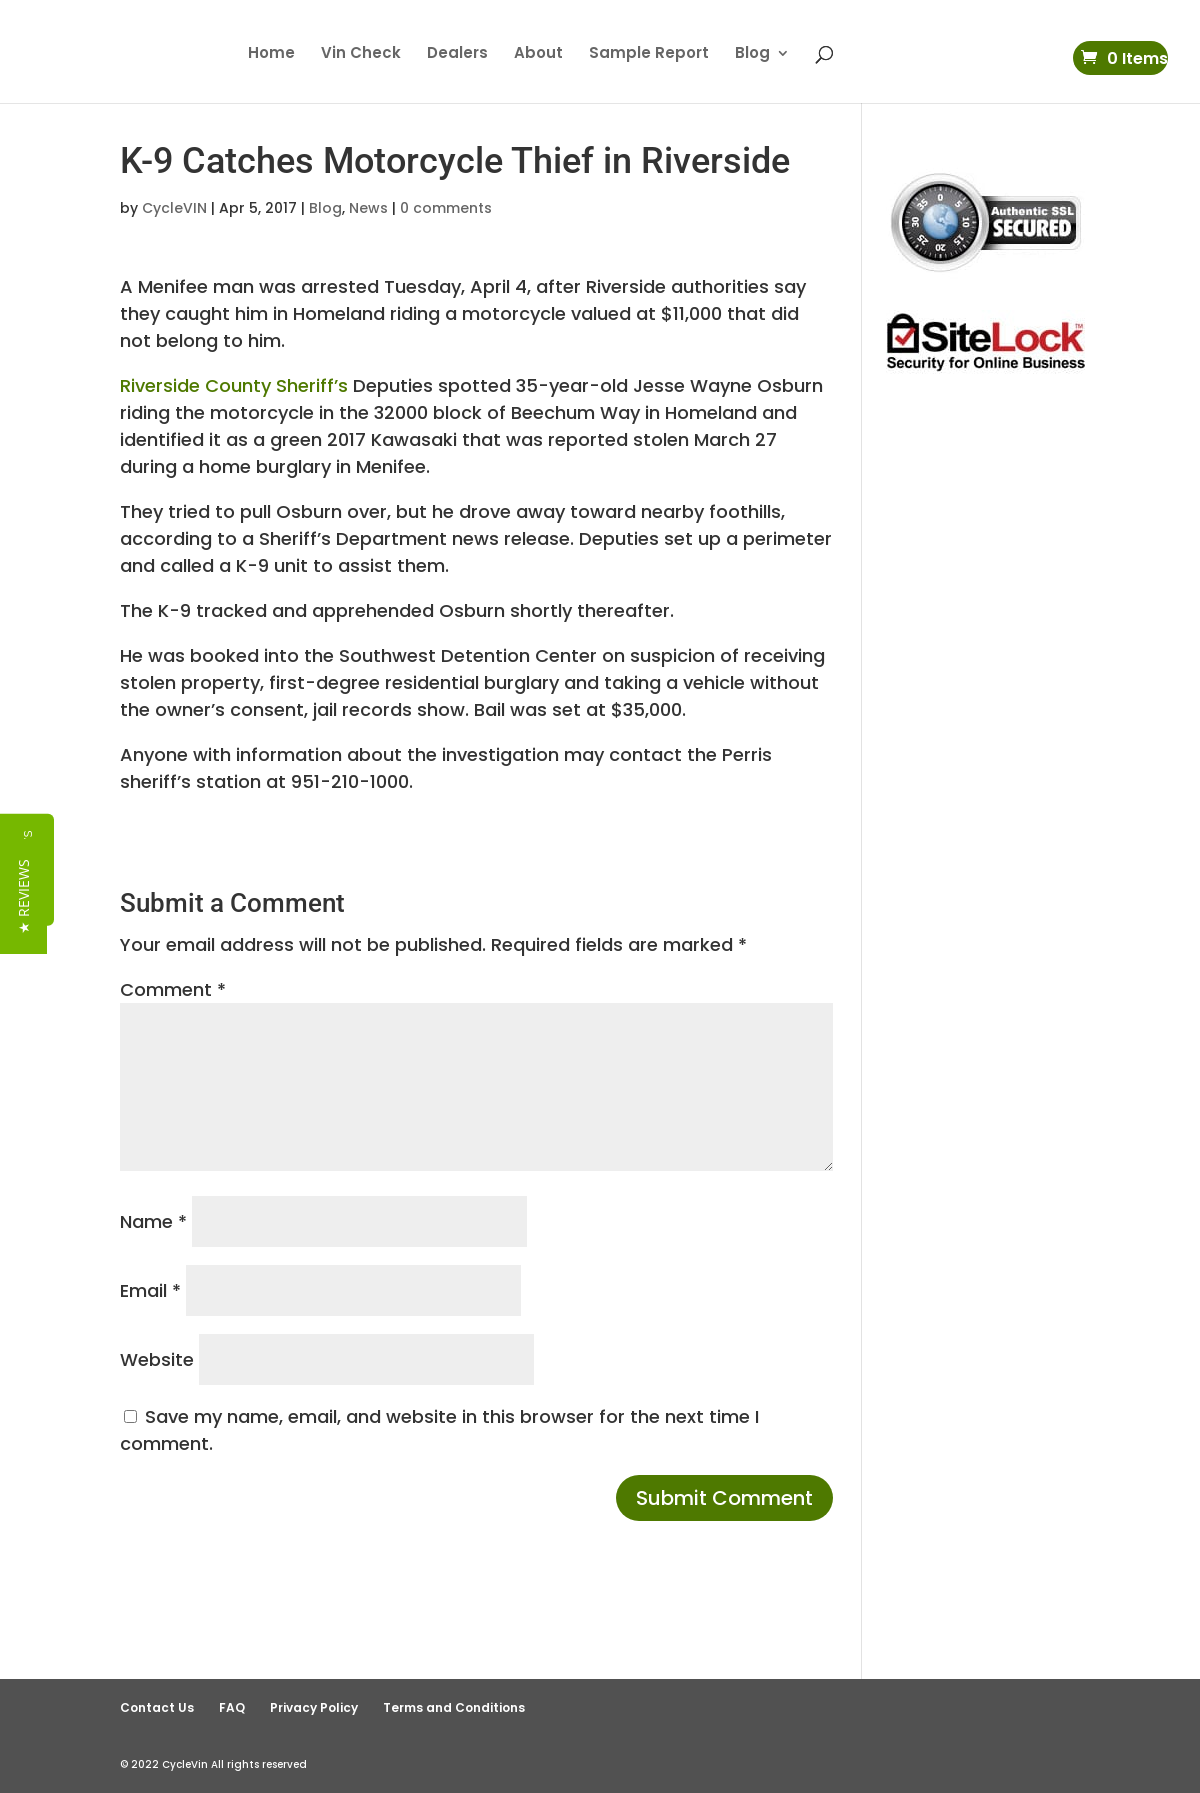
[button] (23, 896)
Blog (752, 54)
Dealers (457, 54)
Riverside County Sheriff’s (234, 385)
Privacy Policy (314, 1707)
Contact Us (157, 1707)
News (368, 208)
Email (150, 1290)
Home (271, 54)
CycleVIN (174, 208)
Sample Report (649, 54)
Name (153, 1221)
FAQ (232, 1707)
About (538, 54)
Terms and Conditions (454, 1707)
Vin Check (361, 54)
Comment (173, 989)
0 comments (446, 208)
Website (157, 1359)
